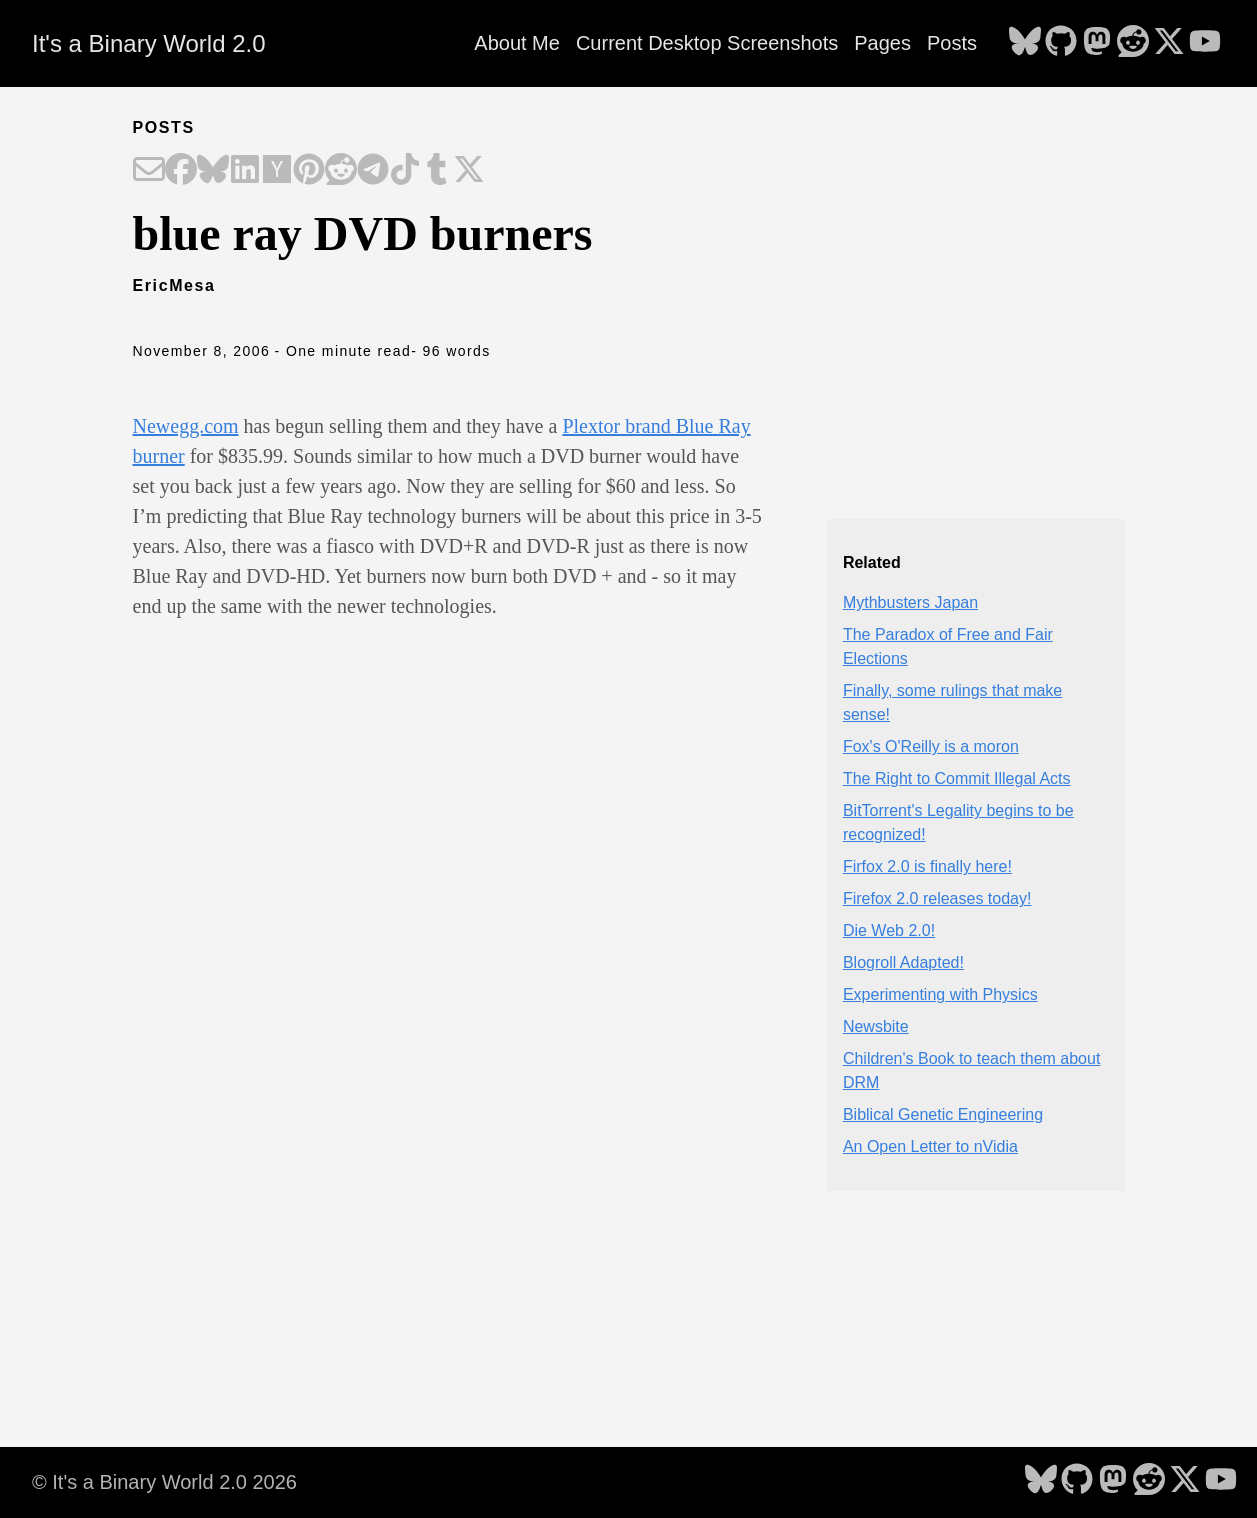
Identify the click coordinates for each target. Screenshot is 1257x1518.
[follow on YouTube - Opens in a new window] (1205, 43)
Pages (882, 43)
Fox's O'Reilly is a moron (931, 746)
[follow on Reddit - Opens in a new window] (1133, 43)
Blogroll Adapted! (903, 962)
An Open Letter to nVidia (930, 1146)
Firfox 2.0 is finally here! (927, 866)
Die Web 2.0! (889, 930)
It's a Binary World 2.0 (149, 43)
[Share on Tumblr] (437, 171)
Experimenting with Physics (940, 994)
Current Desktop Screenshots (707, 43)
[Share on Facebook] (181, 171)
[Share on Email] (149, 171)
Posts (952, 43)
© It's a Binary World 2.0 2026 (164, 1482)
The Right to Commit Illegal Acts (957, 778)
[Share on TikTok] (405, 171)
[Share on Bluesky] (213, 171)
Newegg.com (186, 426)
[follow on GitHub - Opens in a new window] (1061, 43)
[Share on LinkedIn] (245, 171)
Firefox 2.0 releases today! (937, 898)
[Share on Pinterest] (309, 171)
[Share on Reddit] (341, 171)
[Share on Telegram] (373, 171)
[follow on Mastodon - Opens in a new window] (1097, 43)
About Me (517, 43)
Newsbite (876, 1026)
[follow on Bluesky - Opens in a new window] (1025, 43)
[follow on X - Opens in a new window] (1169, 43)
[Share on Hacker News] (277, 171)
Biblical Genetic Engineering (943, 1114)
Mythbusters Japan (910, 602)
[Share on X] (469, 171)
